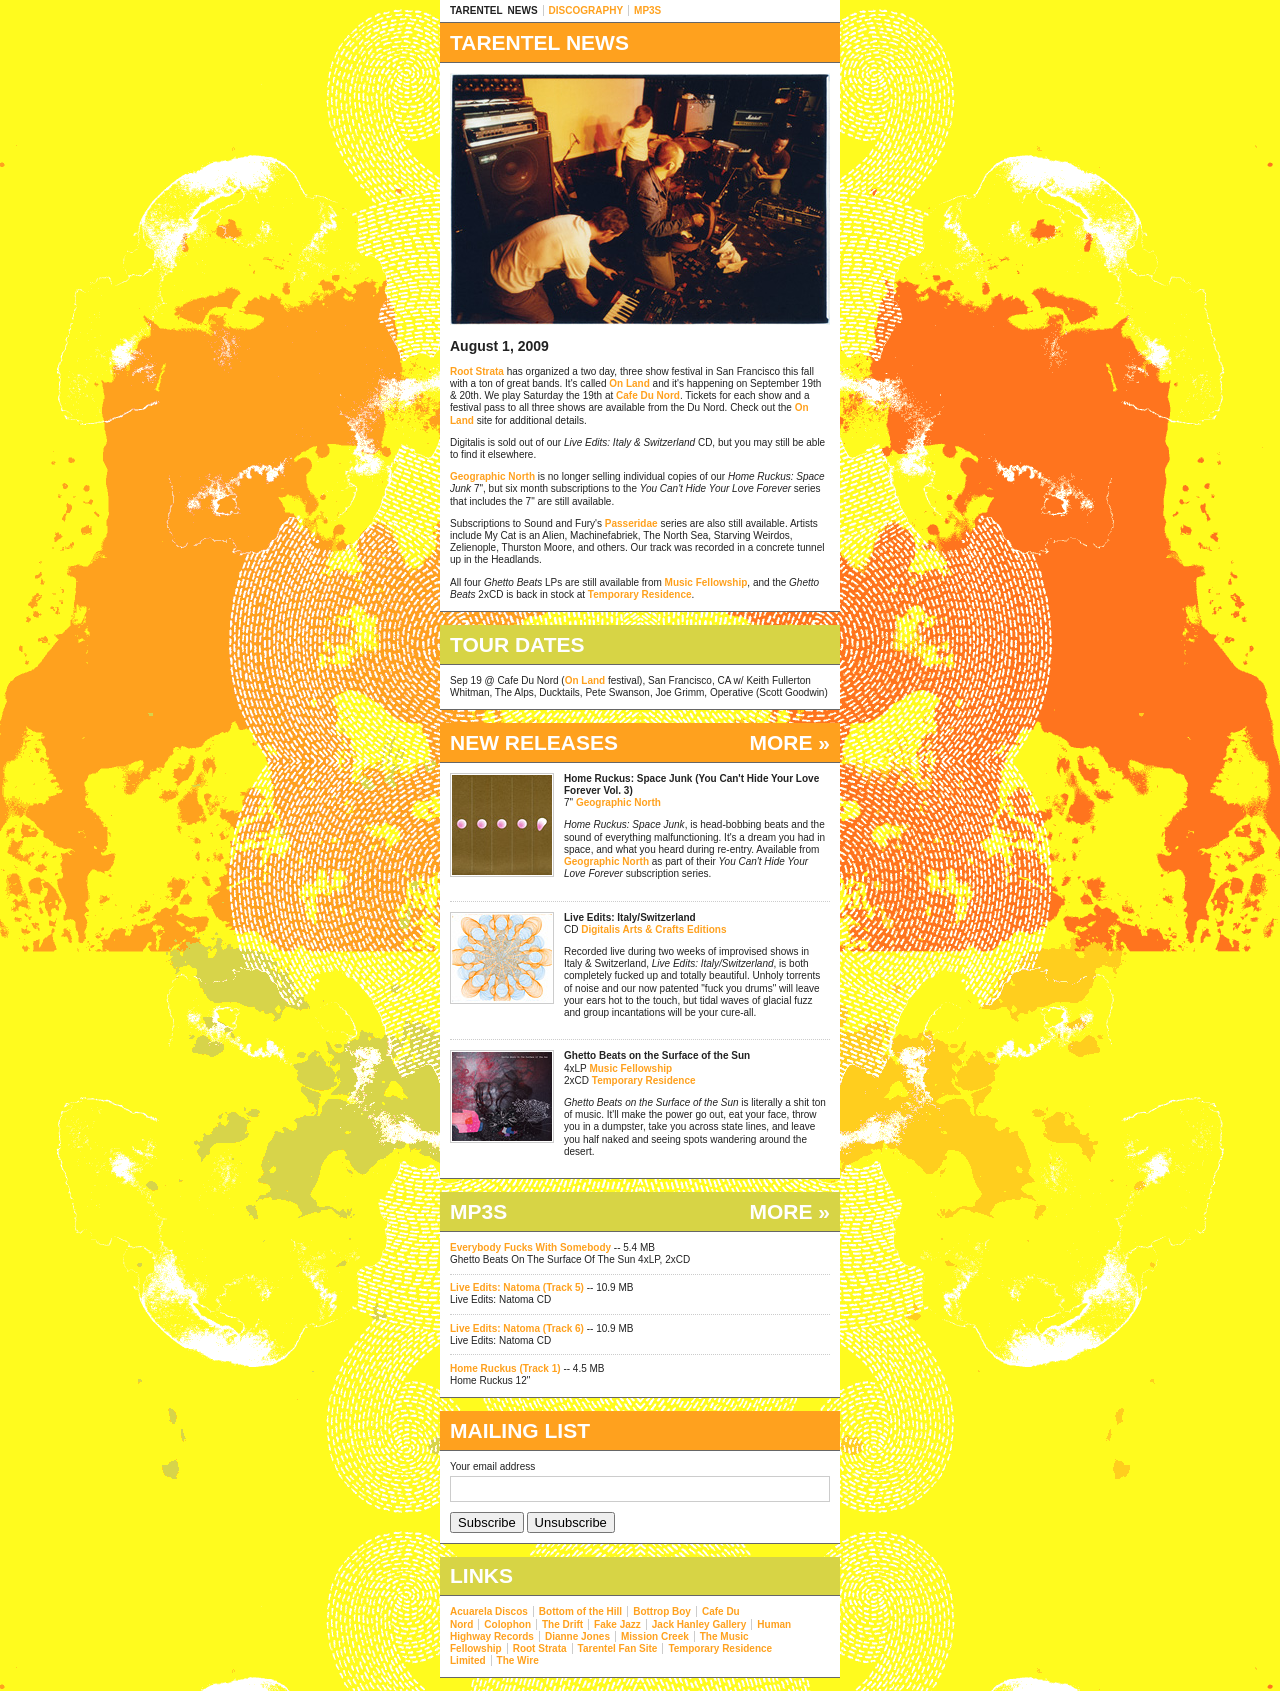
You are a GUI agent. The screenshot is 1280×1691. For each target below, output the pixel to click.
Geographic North (492, 476)
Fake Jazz (617, 1624)
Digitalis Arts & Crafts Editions (653, 929)
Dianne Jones (577, 1636)
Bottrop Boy (662, 1611)
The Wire (518, 1660)
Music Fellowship (706, 582)
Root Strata (477, 371)
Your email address (492, 1466)
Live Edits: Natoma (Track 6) (517, 1328)
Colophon (507, 1624)
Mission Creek (655, 1636)
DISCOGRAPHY (586, 10)
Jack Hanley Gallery (699, 1624)
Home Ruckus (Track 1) (505, 1368)
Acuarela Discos (489, 1611)
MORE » (789, 742)
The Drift (562, 1624)
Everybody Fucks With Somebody (530, 1247)
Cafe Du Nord (648, 395)
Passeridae (631, 523)
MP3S (647, 10)
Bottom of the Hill (580, 1611)
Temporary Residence (640, 594)
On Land (629, 383)
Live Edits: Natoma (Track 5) (517, 1287)
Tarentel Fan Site (618, 1648)
